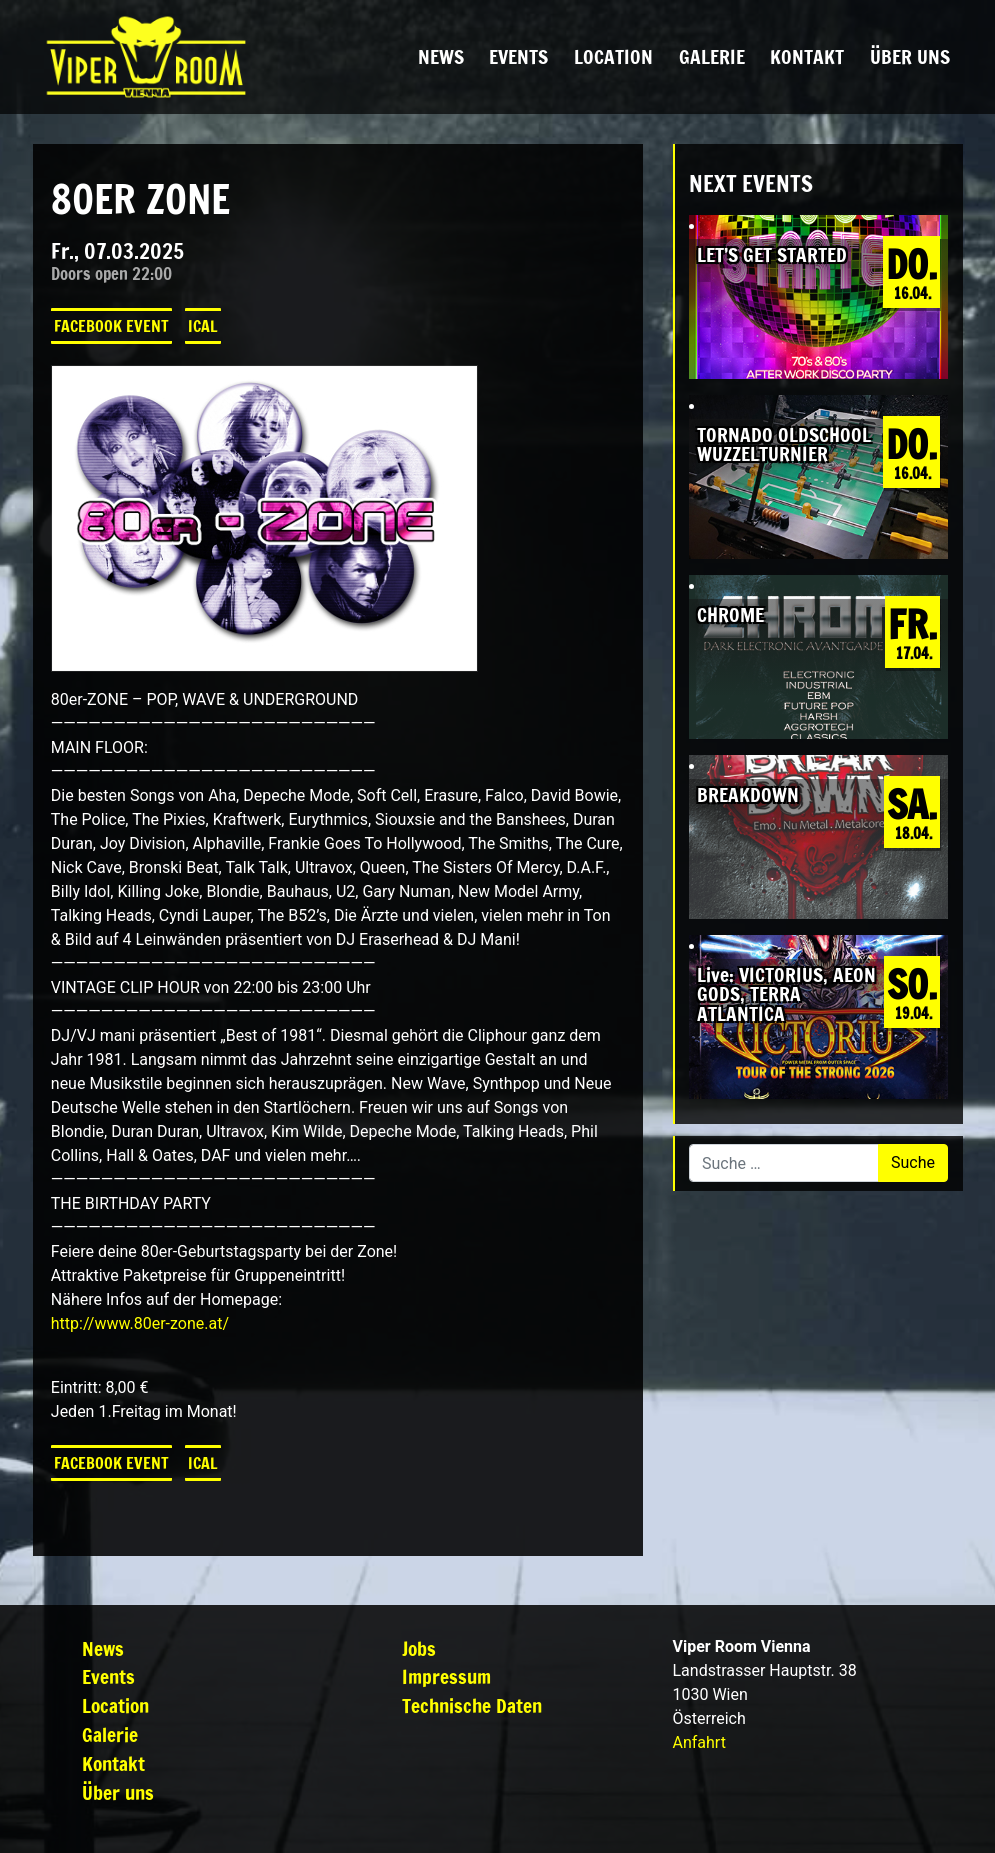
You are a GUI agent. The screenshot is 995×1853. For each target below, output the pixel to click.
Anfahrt (698, 1742)
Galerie (712, 56)
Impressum (446, 1676)
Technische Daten (472, 1705)
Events (518, 56)
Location (613, 56)
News (441, 56)
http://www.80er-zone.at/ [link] (140, 1323)
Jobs (419, 1648)
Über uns (910, 56)
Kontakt (807, 56)
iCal (203, 326)
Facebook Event (111, 326)
